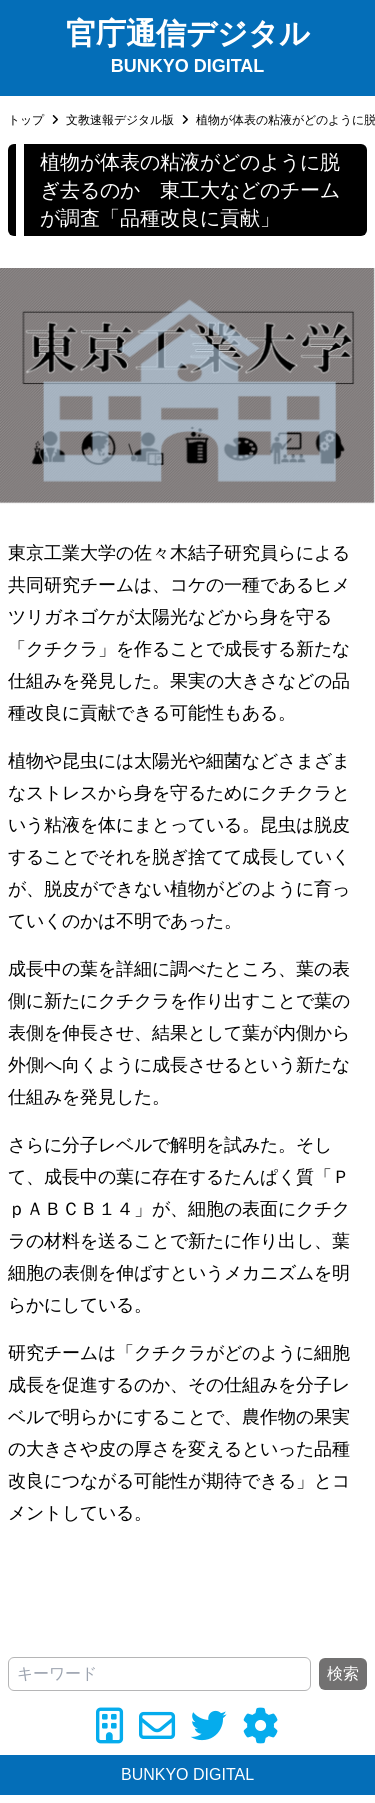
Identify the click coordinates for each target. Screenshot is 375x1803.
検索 (343, 1673)
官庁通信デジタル (188, 33)
